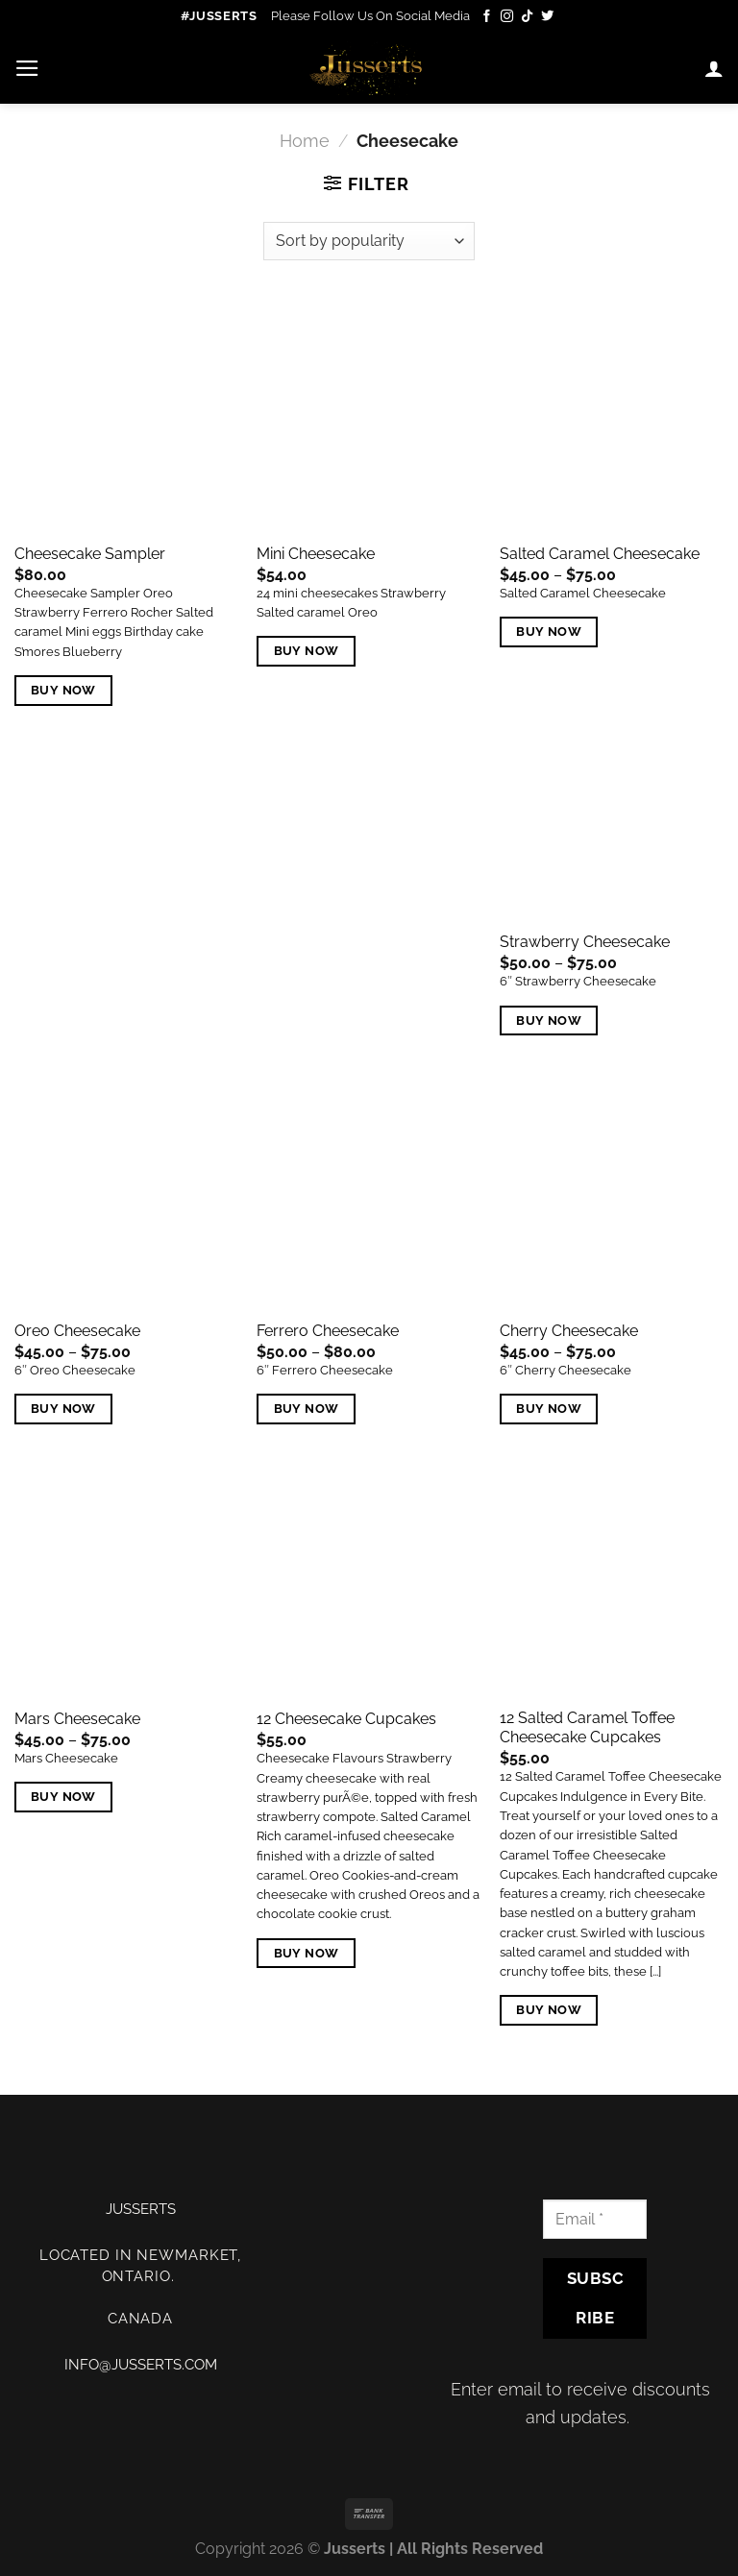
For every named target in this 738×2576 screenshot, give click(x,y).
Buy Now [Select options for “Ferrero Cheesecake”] (306, 1408)
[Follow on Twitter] (547, 17)
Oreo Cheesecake (77, 1331)
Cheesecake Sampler (89, 554)
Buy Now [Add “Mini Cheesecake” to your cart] (306, 651)
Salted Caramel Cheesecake (600, 554)
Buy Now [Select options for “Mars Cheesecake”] (63, 1796)
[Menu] (27, 68)
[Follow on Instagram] (507, 17)
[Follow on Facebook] (486, 17)
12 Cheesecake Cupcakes (346, 1719)
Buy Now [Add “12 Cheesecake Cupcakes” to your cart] (306, 1953)
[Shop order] (368, 241)
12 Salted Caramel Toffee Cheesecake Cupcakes (587, 1728)
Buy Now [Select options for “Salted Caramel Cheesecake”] (548, 631)
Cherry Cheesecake (569, 1331)
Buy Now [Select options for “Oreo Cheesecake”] (63, 1408)
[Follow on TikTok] (527, 17)
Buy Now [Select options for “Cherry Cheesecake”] (548, 1408)
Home (305, 141)
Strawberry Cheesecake (585, 942)
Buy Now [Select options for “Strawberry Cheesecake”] (548, 1020)
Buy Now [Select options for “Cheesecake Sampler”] (63, 690)
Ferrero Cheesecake (328, 1331)
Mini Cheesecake (316, 554)
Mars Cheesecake (77, 1719)
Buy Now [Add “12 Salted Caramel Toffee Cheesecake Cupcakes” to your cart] (548, 2010)
